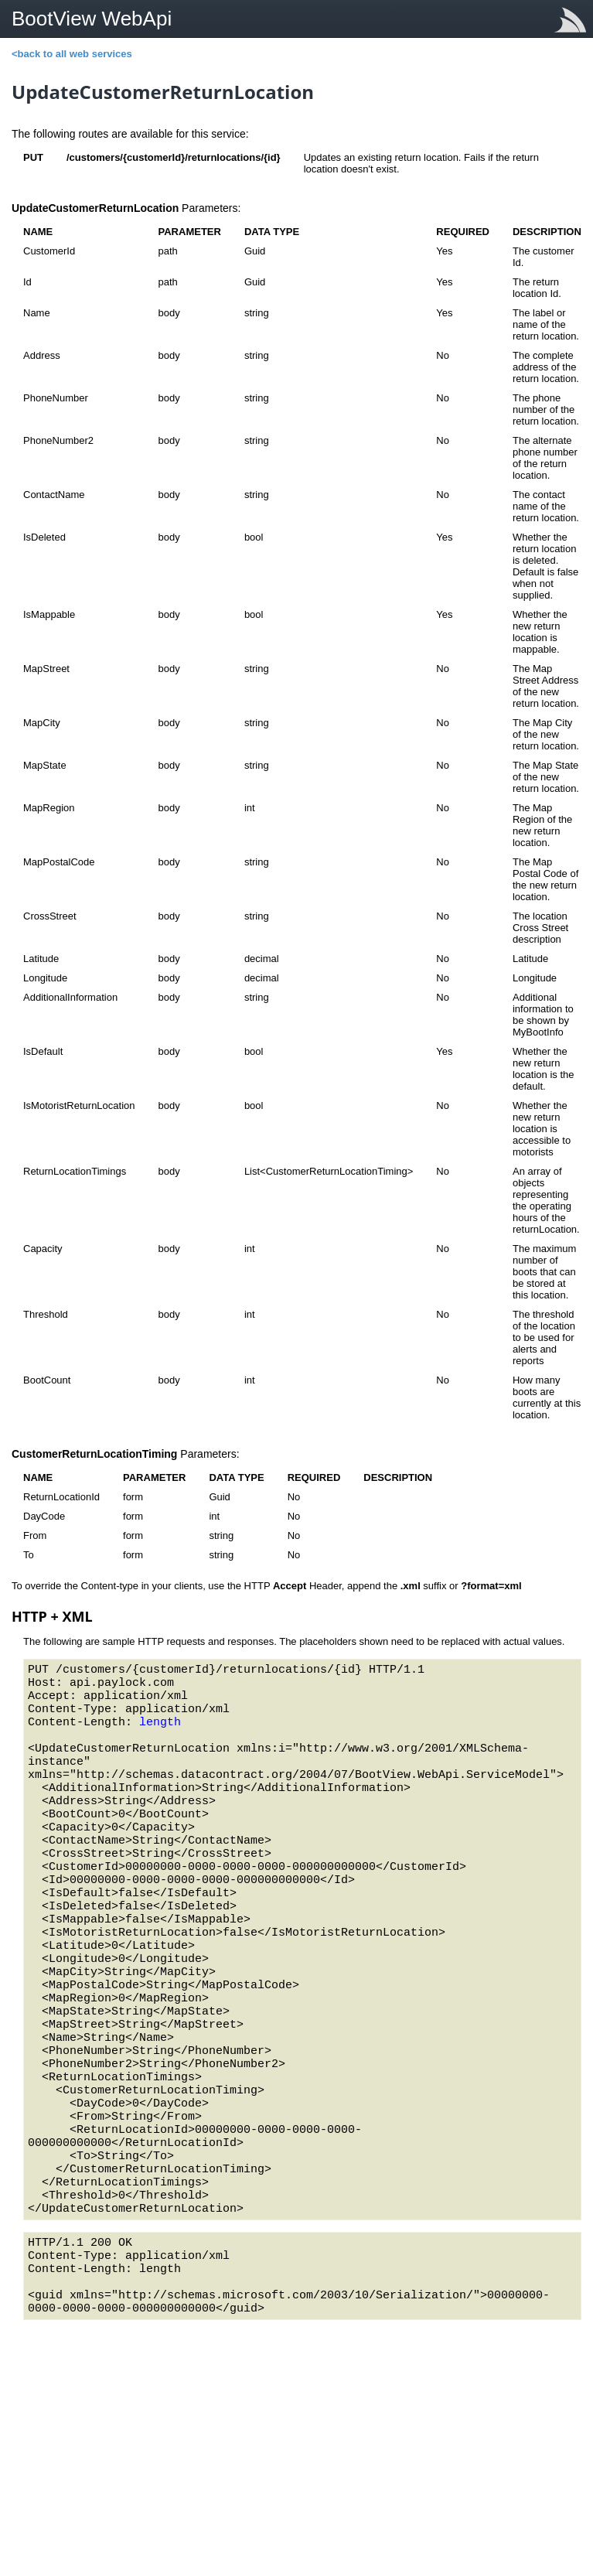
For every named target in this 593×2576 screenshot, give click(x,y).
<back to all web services (72, 54)
